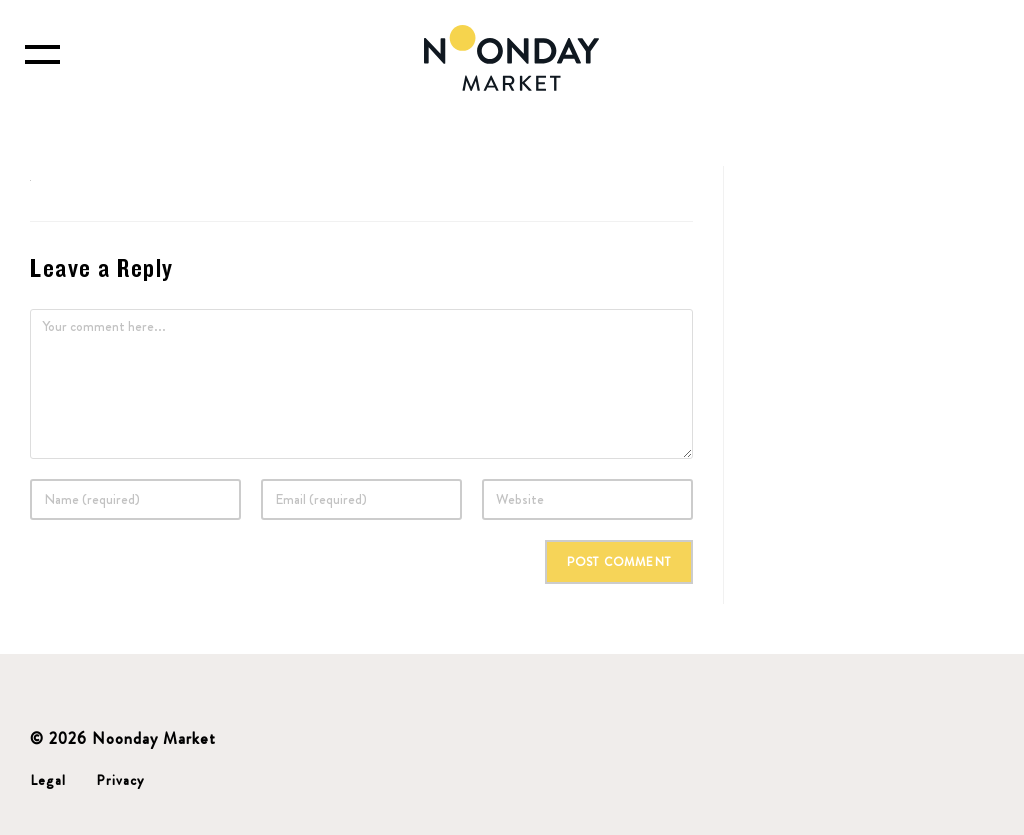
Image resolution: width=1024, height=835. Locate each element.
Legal (48, 780)
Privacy (120, 780)
